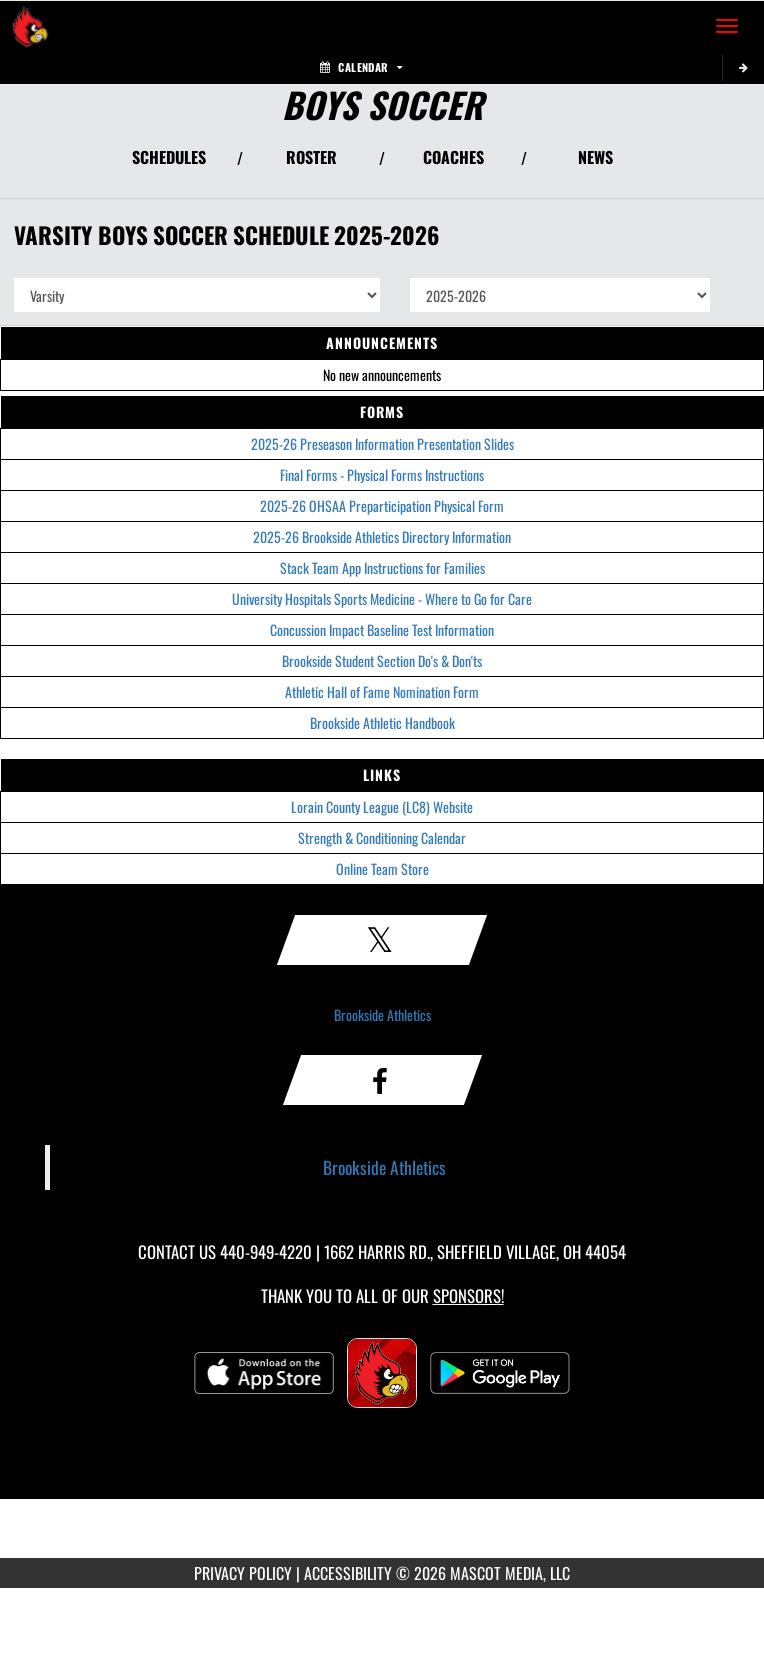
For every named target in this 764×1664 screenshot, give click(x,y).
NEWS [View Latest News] (595, 157)
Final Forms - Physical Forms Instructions (382, 474)
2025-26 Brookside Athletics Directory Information (382, 536)
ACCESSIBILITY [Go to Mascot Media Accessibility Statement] (348, 1573)
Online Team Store (382, 868)
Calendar (361, 67)
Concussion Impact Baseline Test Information (382, 629)
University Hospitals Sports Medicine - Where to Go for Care (382, 598)
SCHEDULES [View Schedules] (169, 157)
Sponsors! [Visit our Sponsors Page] (468, 1295)
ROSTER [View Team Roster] (311, 157)
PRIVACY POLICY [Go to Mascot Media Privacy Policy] (243, 1573)
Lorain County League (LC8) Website (382, 806)
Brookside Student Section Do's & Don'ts (382, 660)
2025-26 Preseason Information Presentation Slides (382, 443)
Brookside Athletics (382, 1014)
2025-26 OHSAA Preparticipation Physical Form (382, 505)
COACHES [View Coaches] (453, 157)
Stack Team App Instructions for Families (382, 567)
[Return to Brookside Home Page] (30, 26)
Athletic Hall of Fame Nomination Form (382, 691)
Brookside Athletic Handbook (382, 722)
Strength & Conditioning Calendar (382, 837)
